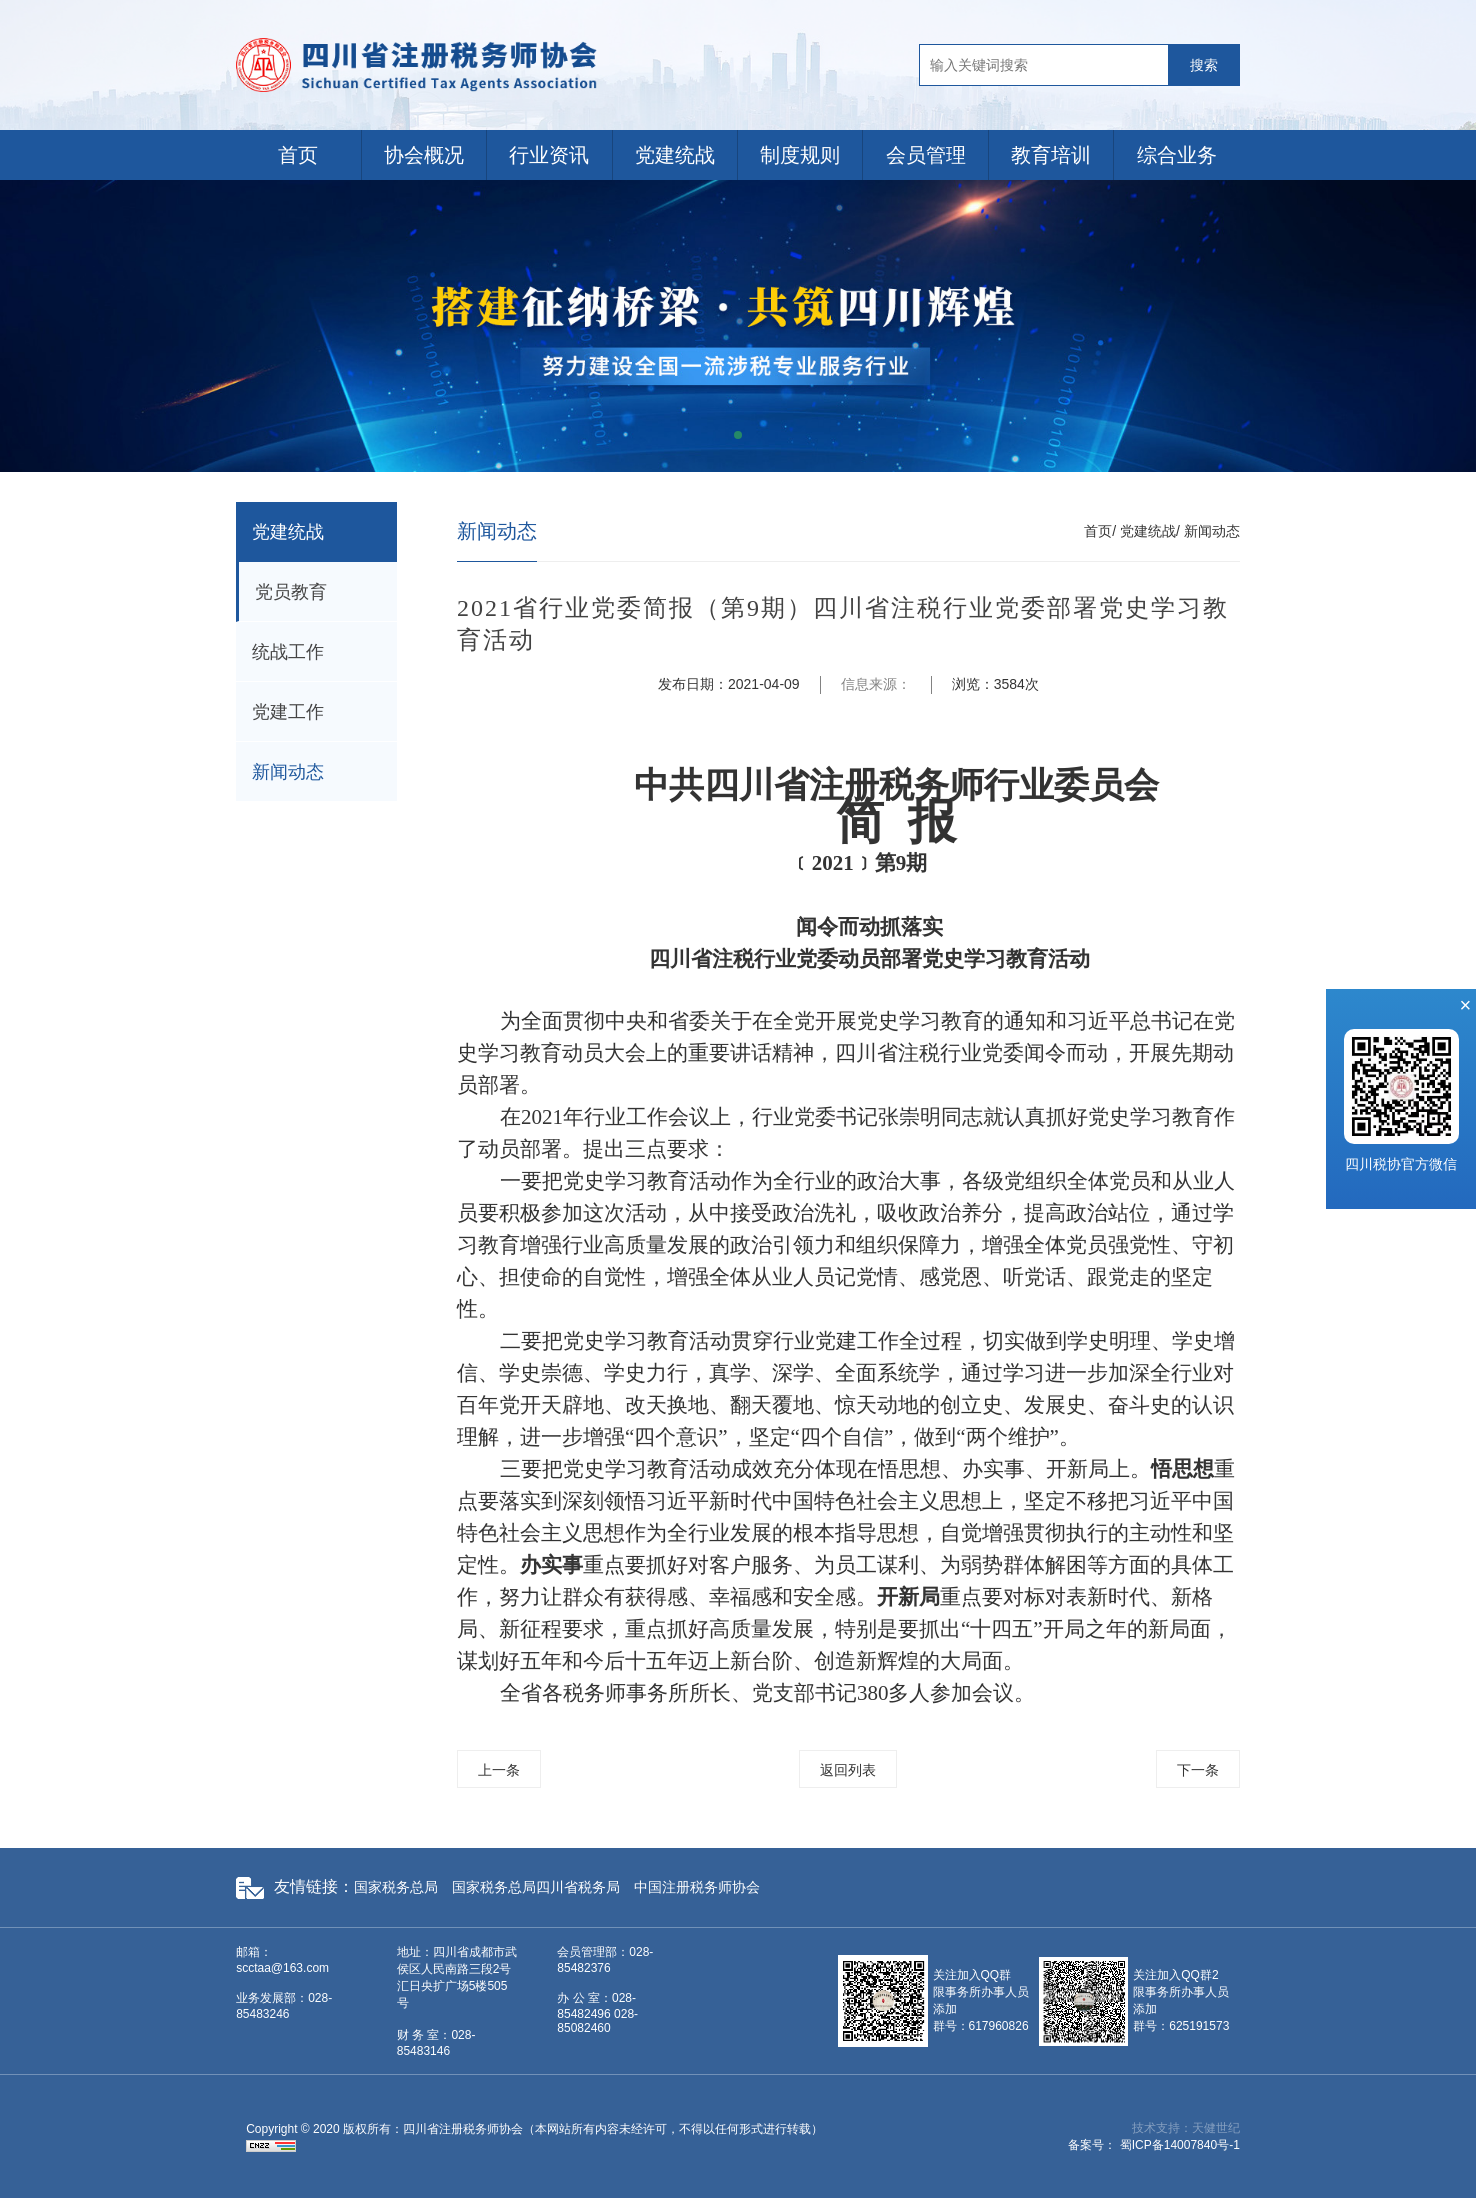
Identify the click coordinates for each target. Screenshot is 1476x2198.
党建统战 (675, 155)
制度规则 (800, 155)
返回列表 (848, 1770)
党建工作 (288, 712)
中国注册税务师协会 (697, 1887)
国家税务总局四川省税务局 (536, 1887)
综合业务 (1177, 155)
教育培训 (1051, 155)
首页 (298, 155)
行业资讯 (549, 155)
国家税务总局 (396, 1887)
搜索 (1204, 65)
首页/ (1100, 531)
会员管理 (926, 155)
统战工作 (288, 652)
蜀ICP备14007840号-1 (1180, 2145)
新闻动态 (288, 772)
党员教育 (291, 592)
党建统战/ (1150, 531)
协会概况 (424, 155)
